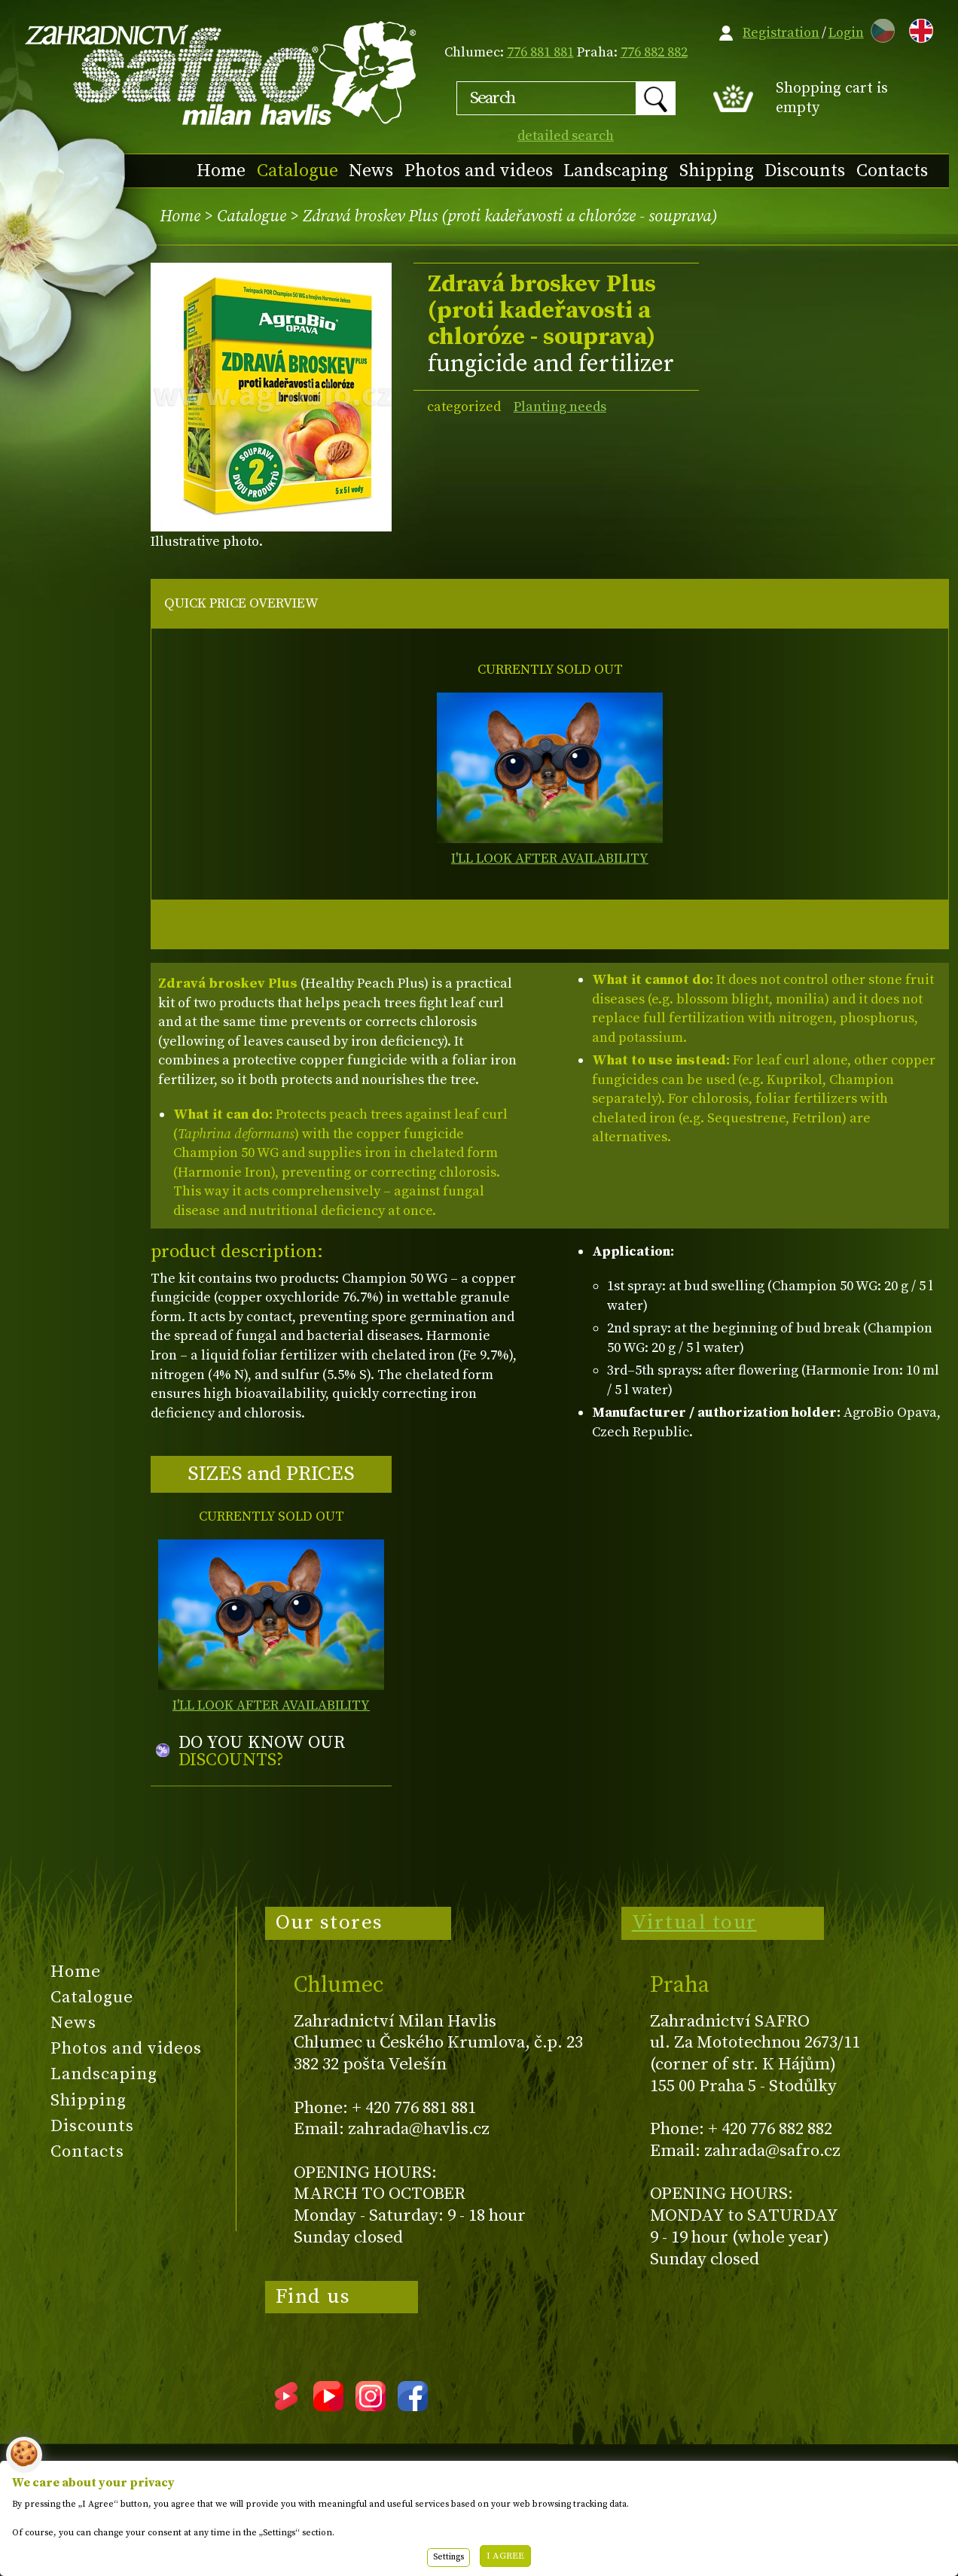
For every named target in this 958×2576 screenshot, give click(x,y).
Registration (781, 32)
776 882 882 (654, 52)
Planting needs (560, 407)
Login (846, 32)
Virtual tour (694, 1922)
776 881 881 (540, 52)
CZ (879, 28)
